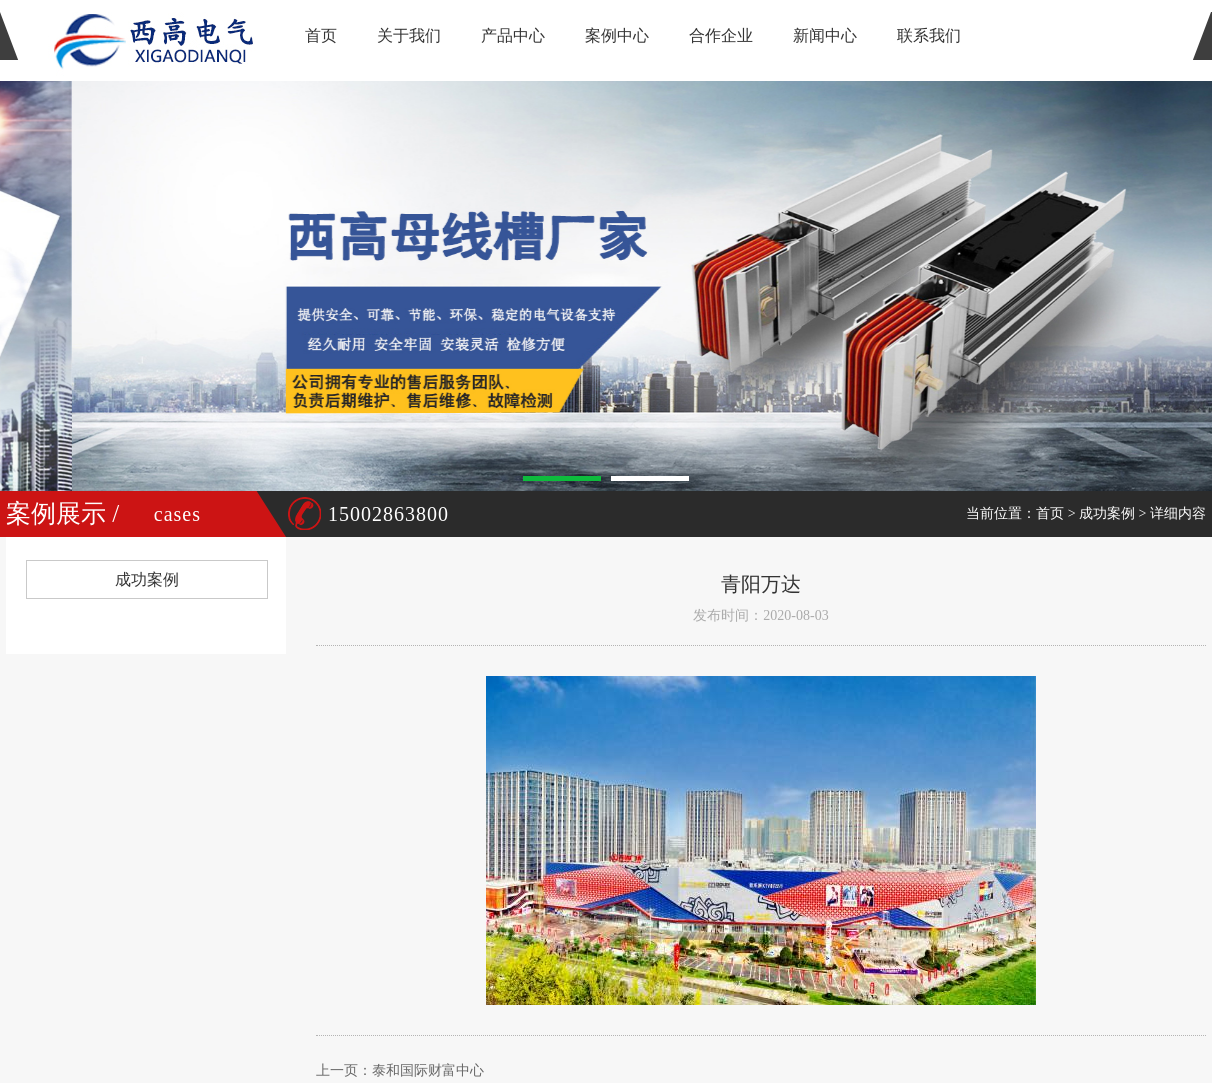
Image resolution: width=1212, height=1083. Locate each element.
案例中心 (617, 35)
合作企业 (721, 35)
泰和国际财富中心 (428, 1070)
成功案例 (1107, 513)
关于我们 (409, 35)
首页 (321, 35)
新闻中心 (825, 35)
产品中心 (513, 35)
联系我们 (929, 35)
